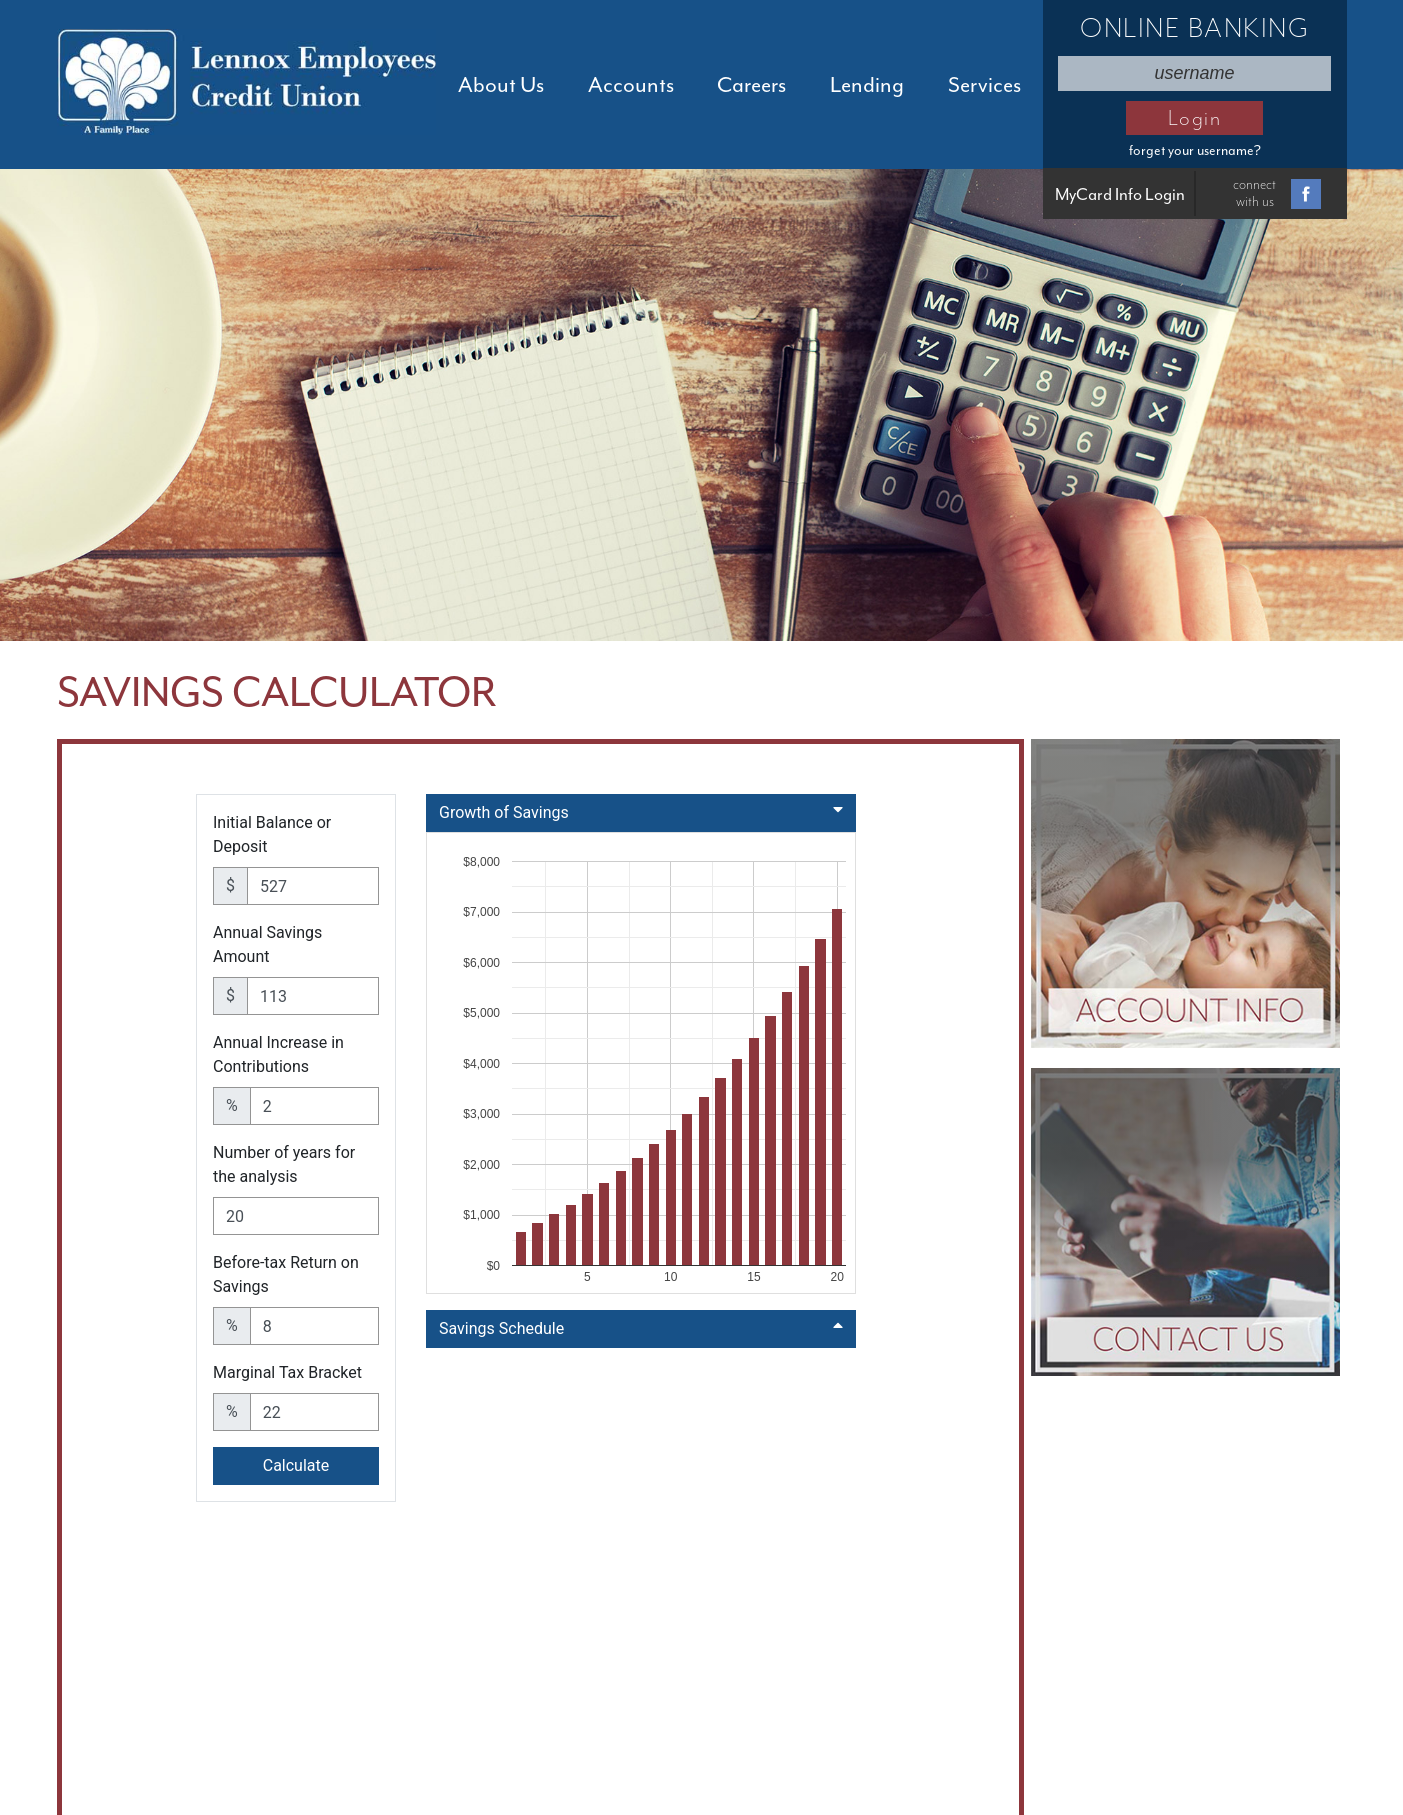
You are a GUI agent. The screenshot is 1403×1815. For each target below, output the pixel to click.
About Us (501, 85)
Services (984, 85)
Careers (751, 85)
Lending (867, 85)
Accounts (631, 85)
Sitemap (1126, 1734)
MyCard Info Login (1120, 194)
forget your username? (1195, 150)
